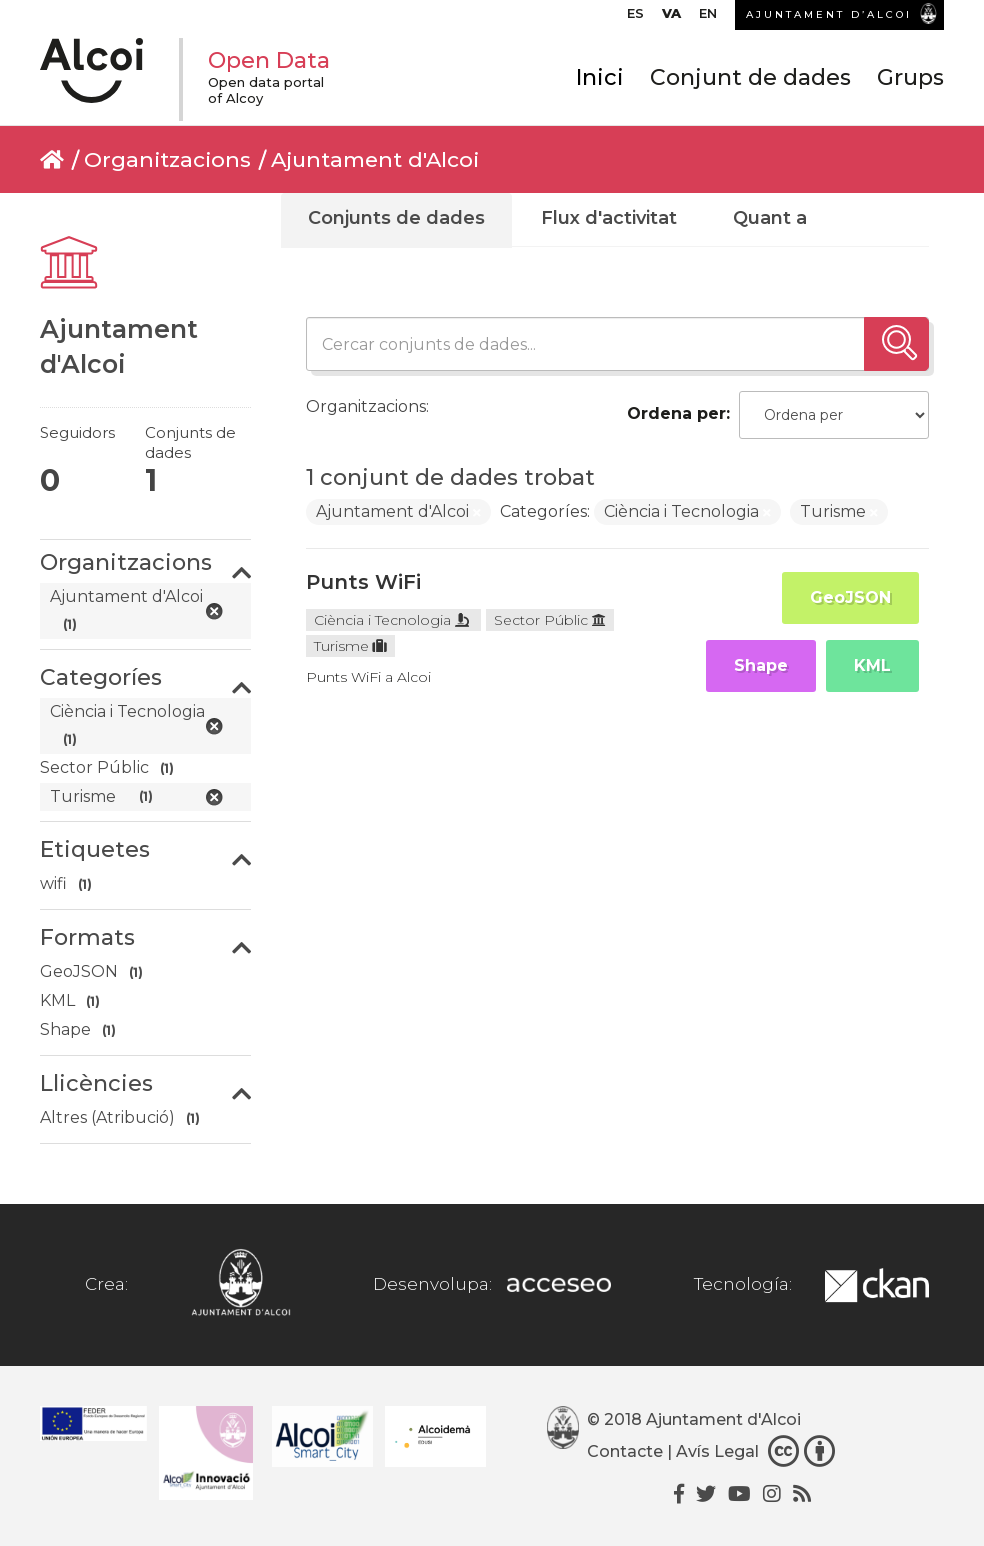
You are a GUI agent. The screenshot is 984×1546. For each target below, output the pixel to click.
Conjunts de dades (396, 218)
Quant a (770, 218)
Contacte (625, 1451)
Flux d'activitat (609, 218)
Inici (600, 77)
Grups (910, 77)
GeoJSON (850, 597)
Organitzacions (167, 159)
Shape (761, 665)
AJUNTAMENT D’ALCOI (829, 14)
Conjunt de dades (750, 77)
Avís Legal (717, 1451)
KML (872, 665)
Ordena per (676, 413)
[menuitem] (635, 18)
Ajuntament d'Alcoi (375, 159)
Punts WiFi (363, 582)
